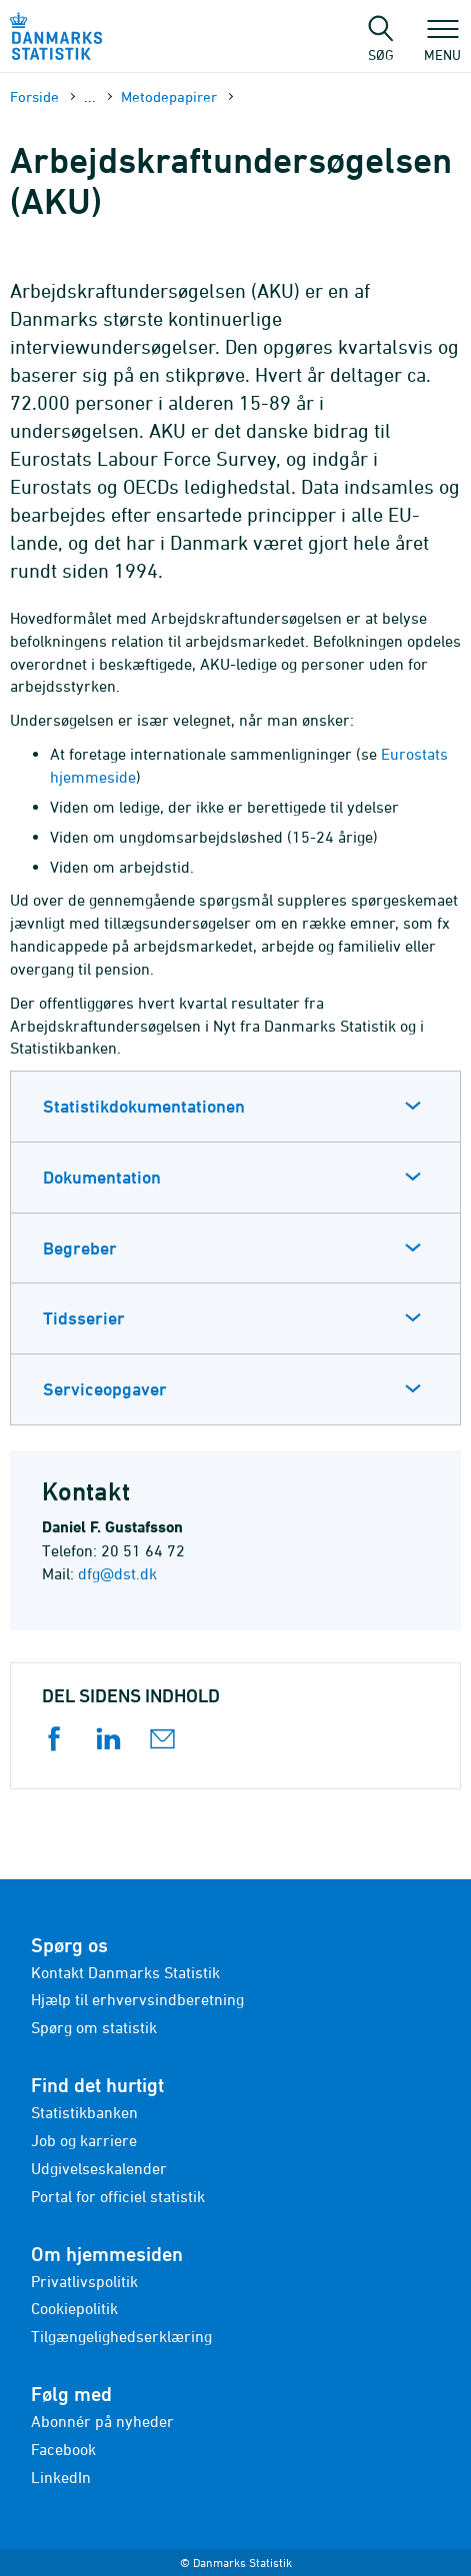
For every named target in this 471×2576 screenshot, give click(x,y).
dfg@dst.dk (117, 1573)
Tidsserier (84, 1317)
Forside (34, 96)
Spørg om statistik (94, 2027)
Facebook (63, 2449)
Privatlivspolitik (84, 2281)
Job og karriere (84, 2140)
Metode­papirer (169, 96)
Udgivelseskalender (99, 2168)
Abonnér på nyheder (102, 2421)
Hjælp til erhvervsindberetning (137, 1999)
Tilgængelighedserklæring (121, 2336)
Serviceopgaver (105, 1388)
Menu (442, 45)
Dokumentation (102, 1177)
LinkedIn (61, 2477)
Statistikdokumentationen (144, 1106)
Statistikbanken (84, 2112)
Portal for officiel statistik (118, 2196)
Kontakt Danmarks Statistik (125, 1972)
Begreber (80, 1248)
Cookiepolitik (74, 2308)
